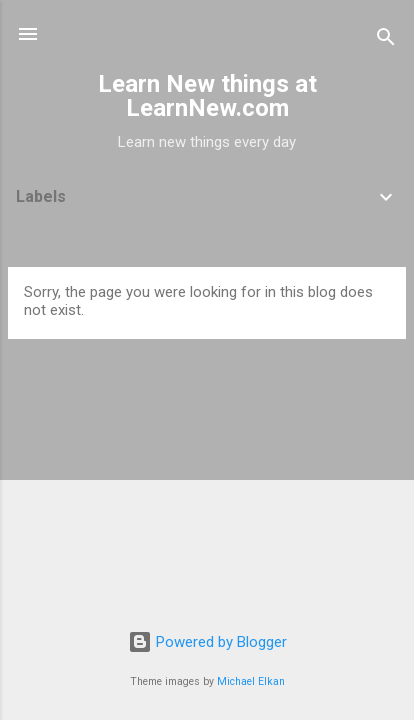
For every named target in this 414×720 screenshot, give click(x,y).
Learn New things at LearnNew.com (207, 96)
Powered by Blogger (207, 642)
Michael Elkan (251, 681)
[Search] (386, 40)
